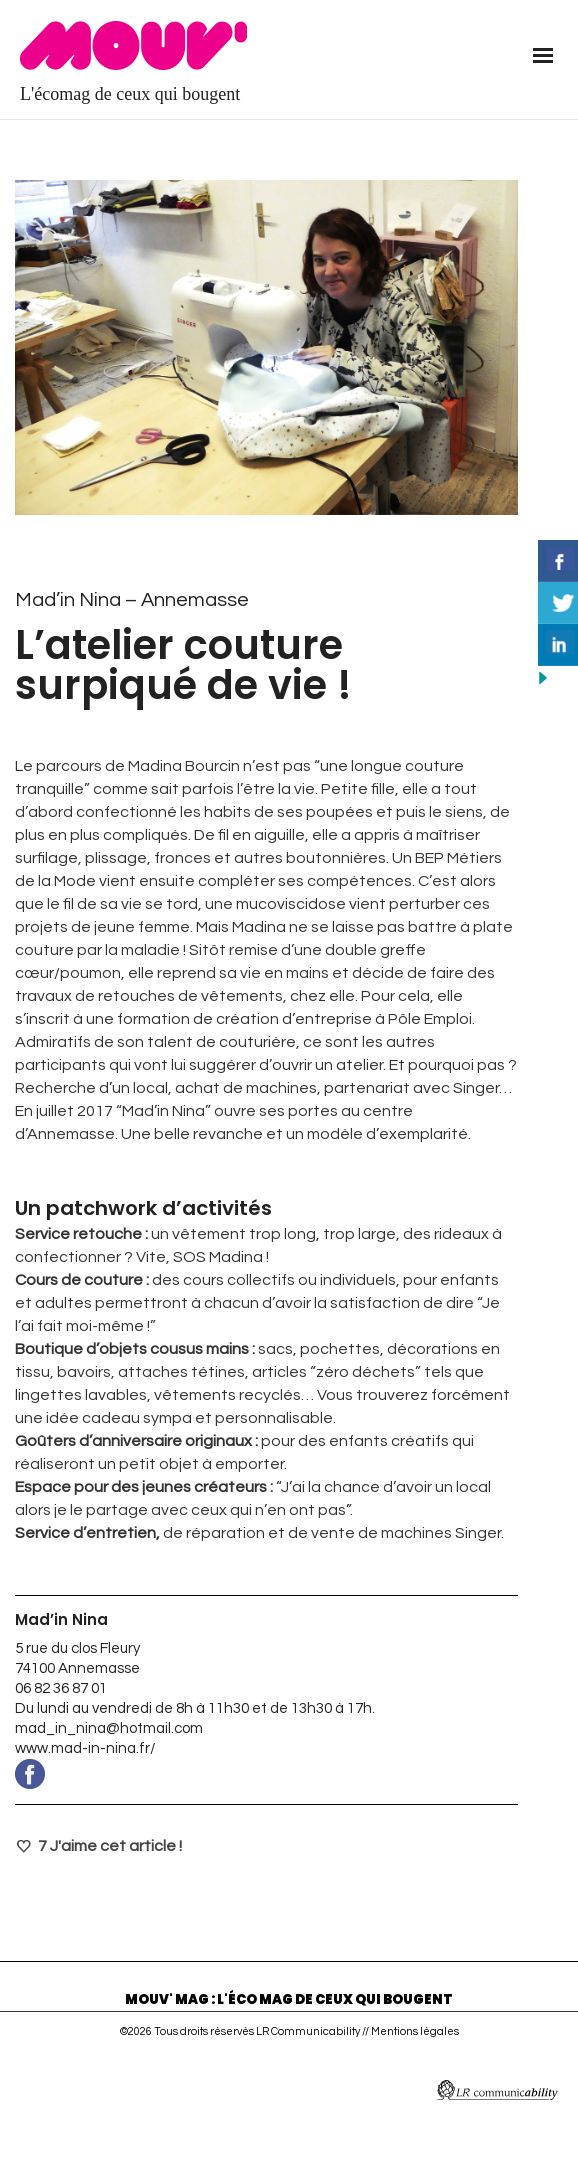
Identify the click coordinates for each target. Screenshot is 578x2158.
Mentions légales (415, 2031)
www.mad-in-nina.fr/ (85, 1748)
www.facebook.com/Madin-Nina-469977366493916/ (266, 1774)
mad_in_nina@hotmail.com (109, 1728)
